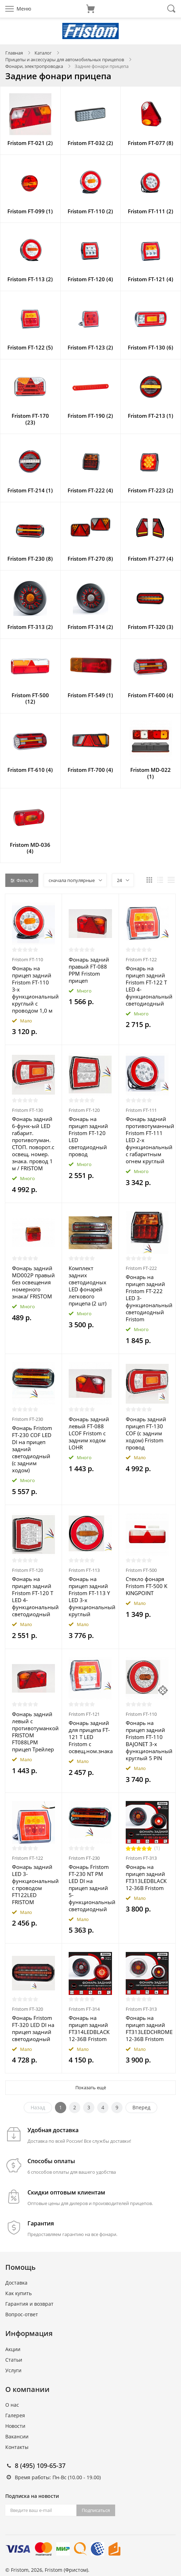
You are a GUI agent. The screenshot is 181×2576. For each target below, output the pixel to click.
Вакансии (17, 2436)
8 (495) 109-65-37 (40, 2465)
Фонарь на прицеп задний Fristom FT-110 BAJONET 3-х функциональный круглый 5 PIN (147, 1740)
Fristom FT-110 (27, 959)
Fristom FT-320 (27, 2009)
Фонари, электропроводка (34, 66)
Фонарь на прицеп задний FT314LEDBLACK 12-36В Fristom (89, 2028)
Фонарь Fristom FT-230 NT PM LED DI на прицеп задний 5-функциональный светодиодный (90, 1888)
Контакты (17, 2447)
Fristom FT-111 (141, 1110)
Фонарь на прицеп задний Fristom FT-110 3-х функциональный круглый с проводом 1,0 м (33, 989)
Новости (15, 2426)
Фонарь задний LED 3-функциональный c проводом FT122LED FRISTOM (33, 1884)
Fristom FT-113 (84, 1570)
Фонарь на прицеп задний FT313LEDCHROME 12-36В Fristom (147, 2028)
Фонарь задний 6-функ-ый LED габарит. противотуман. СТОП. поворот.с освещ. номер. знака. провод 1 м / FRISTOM (33, 1143)
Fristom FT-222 (141, 1268)
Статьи (13, 2359)
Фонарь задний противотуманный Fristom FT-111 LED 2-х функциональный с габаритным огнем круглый (147, 1140)
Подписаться (96, 2510)
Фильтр (22, 880)
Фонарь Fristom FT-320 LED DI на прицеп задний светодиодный (33, 2028)
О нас (12, 2404)
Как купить (18, 2293)
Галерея (15, 2415)
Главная (14, 53)
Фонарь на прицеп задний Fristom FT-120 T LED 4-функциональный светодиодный (33, 1596)
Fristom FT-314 (84, 2009)
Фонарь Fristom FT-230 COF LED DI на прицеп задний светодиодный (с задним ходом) (32, 1449)
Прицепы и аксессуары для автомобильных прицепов (64, 59)
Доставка (16, 2282)
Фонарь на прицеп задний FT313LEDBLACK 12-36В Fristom (146, 1877)
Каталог (43, 53)
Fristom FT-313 (141, 1858)
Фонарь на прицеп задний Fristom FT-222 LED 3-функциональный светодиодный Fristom (147, 1298)
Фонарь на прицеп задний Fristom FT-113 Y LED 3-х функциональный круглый (90, 1596)
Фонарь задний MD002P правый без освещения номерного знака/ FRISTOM (33, 1282)
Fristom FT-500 (141, 1570)
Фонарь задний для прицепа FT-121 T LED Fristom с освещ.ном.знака (90, 1737)
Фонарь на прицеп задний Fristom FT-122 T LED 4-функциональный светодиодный (147, 986)
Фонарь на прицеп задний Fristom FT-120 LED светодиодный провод (88, 1136)
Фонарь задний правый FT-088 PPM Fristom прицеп (89, 970)
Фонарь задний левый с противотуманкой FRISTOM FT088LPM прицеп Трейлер (33, 1732)
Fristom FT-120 (84, 1110)
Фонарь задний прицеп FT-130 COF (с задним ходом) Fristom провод (146, 1433)
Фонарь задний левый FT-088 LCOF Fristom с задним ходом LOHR (89, 1433)
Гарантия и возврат (29, 2303)
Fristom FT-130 (27, 1110)
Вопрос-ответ (21, 2314)
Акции (12, 2349)
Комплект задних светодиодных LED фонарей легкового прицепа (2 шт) (87, 1286)
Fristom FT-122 (141, 959)
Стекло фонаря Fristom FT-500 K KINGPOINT (146, 1585)
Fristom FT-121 (84, 1714)
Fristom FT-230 (27, 1419)
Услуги (13, 2370)
